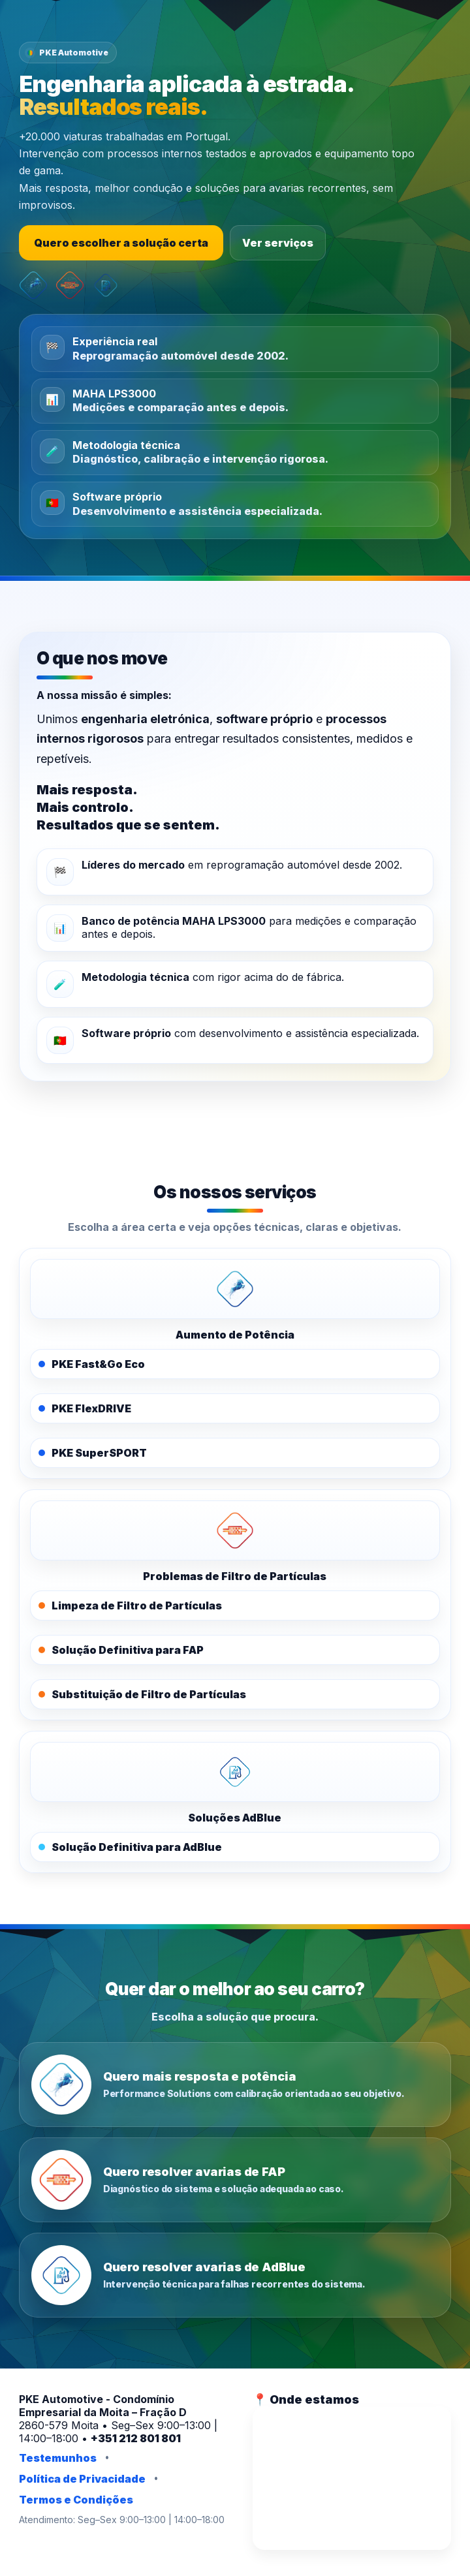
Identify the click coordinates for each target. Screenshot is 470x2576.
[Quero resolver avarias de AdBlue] (235, 2275)
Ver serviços (277, 242)
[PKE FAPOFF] (235, 1530)
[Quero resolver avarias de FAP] (235, 2179)
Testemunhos (58, 2457)
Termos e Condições (76, 2499)
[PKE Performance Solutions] (235, 1289)
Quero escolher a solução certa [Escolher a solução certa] (121, 242)
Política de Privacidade (82, 2478)
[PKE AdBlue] (235, 1772)
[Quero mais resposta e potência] (235, 2084)
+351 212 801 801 (136, 2438)
